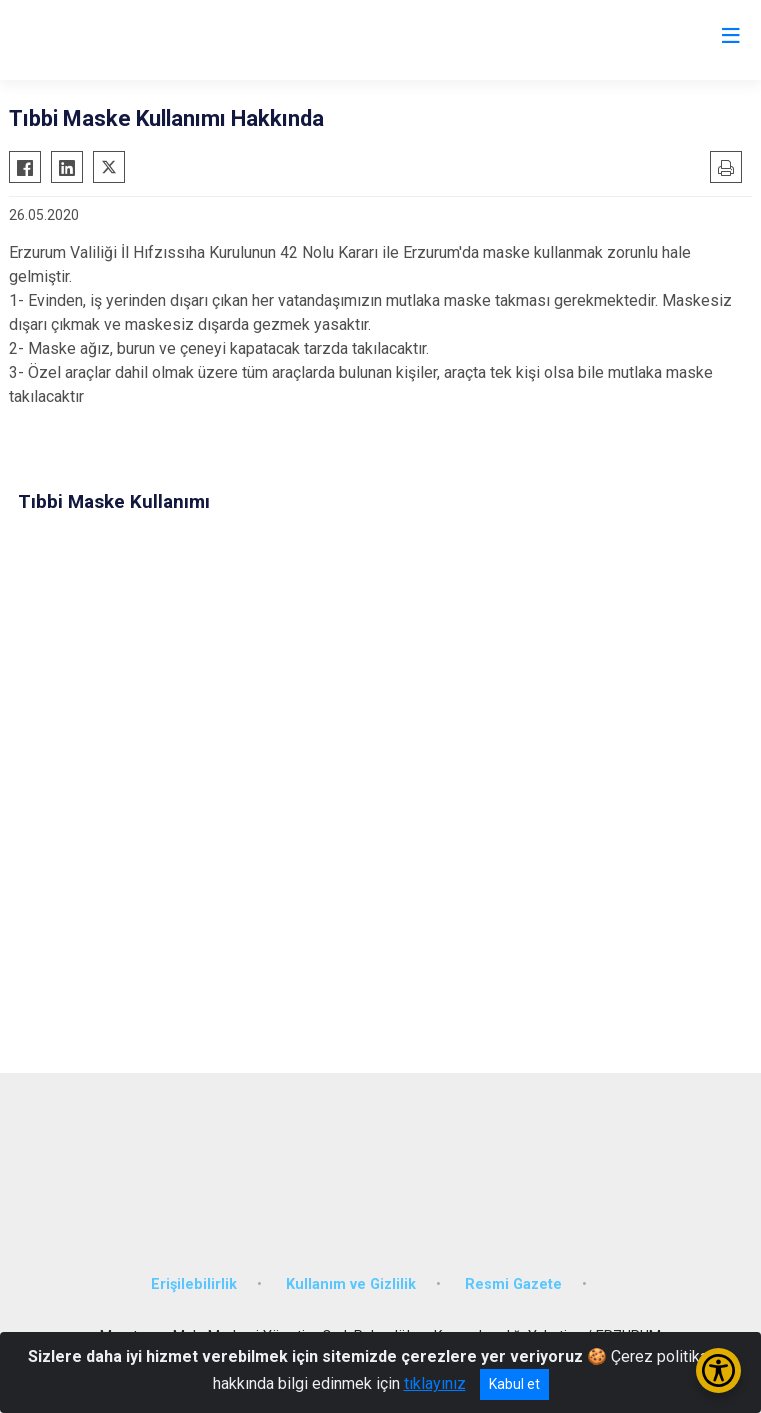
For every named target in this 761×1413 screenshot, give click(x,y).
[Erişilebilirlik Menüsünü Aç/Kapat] (718, 1370)
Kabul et (514, 1384)
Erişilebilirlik (194, 1284)
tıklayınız (435, 1383)
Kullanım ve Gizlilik (351, 1284)
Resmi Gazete (513, 1284)
